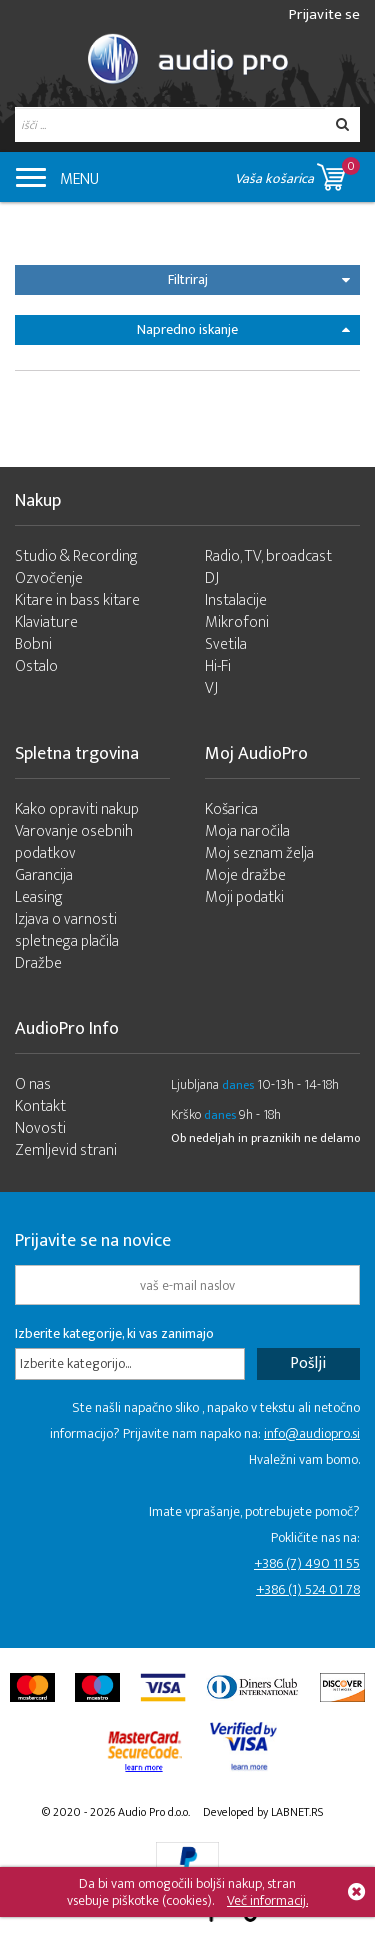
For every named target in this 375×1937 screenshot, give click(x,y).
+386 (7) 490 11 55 (307, 1563)
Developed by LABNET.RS (263, 1812)
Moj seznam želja (259, 853)
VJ (211, 688)
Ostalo (36, 666)
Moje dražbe (245, 875)
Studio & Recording (76, 556)
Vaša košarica (297, 173)
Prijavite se (324, 14)
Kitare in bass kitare (77, 600)
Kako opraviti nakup (77, 809)
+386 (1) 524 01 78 (308, 1589)
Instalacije (236, 600)
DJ (212, 578)
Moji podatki (244, 897)
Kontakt (40, 1106)
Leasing (39, 897)
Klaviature (46, 622)
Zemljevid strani (66, 1150)
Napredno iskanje (243, 329)
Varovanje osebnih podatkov (74, 842)
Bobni (33, 644)
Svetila (226, 644)
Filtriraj (259, 279)
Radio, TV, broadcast (268, 556)
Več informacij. (267, 1900)
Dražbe (38, 963)
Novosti (40, 1128)
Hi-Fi (218, 666)
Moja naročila (247, 831)
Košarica (231, 809)
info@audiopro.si (312, 1433)
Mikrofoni (237, 622)
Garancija (44, 875)
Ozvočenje (49, 578)
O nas (33, 1084)
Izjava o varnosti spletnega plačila (67, 930)
